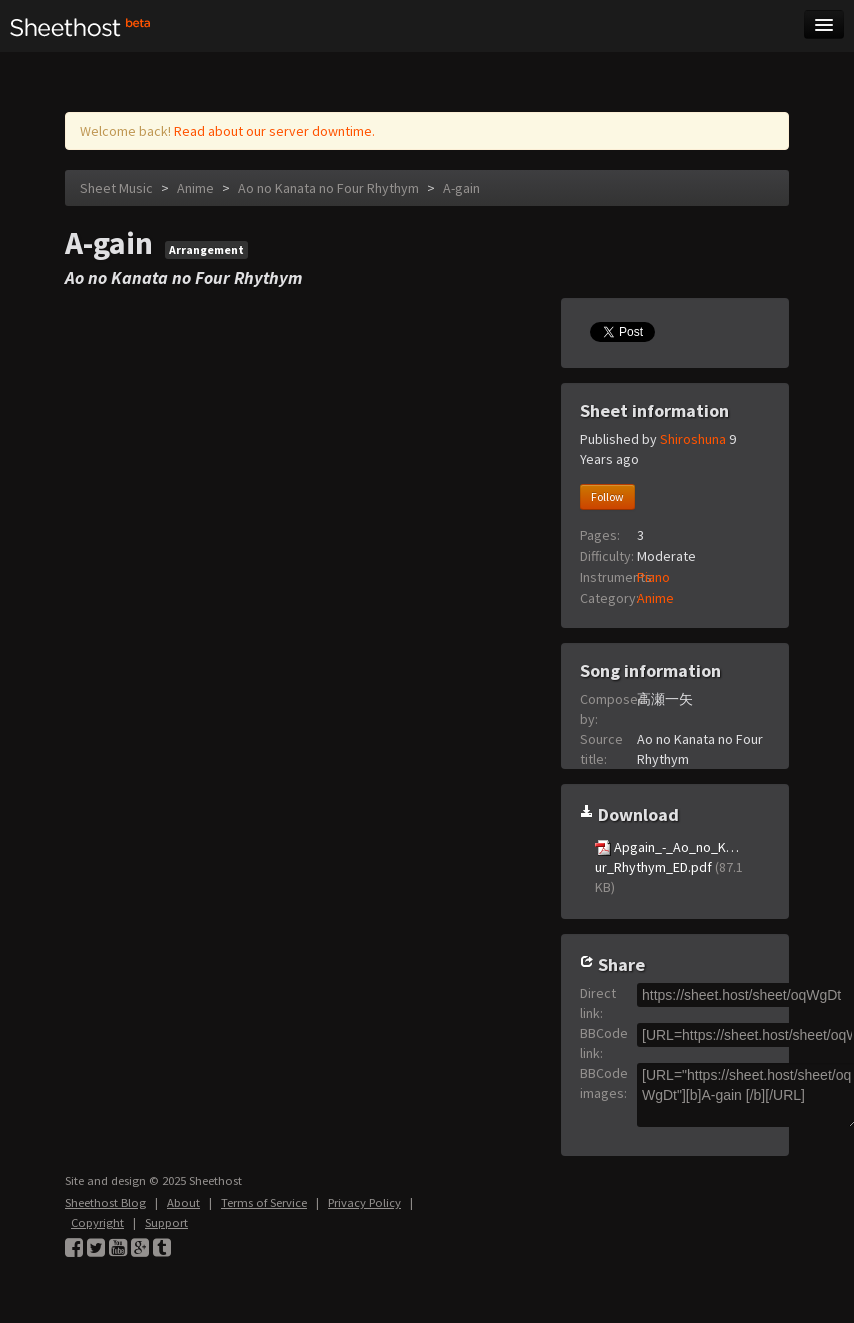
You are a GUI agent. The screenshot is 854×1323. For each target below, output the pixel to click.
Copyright (97, 1222)
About (183, 1202)
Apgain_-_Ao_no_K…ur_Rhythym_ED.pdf (669, 867)
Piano (653, 577)
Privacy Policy (364, 1202)
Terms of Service (264, 1202)
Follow (607, 496)
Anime (195, 188)
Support (166, 1222)
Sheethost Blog (105, 1202)
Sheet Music (116, 188)
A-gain (461, 188)
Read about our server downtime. (274, 131)
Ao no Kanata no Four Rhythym (328, 188)
